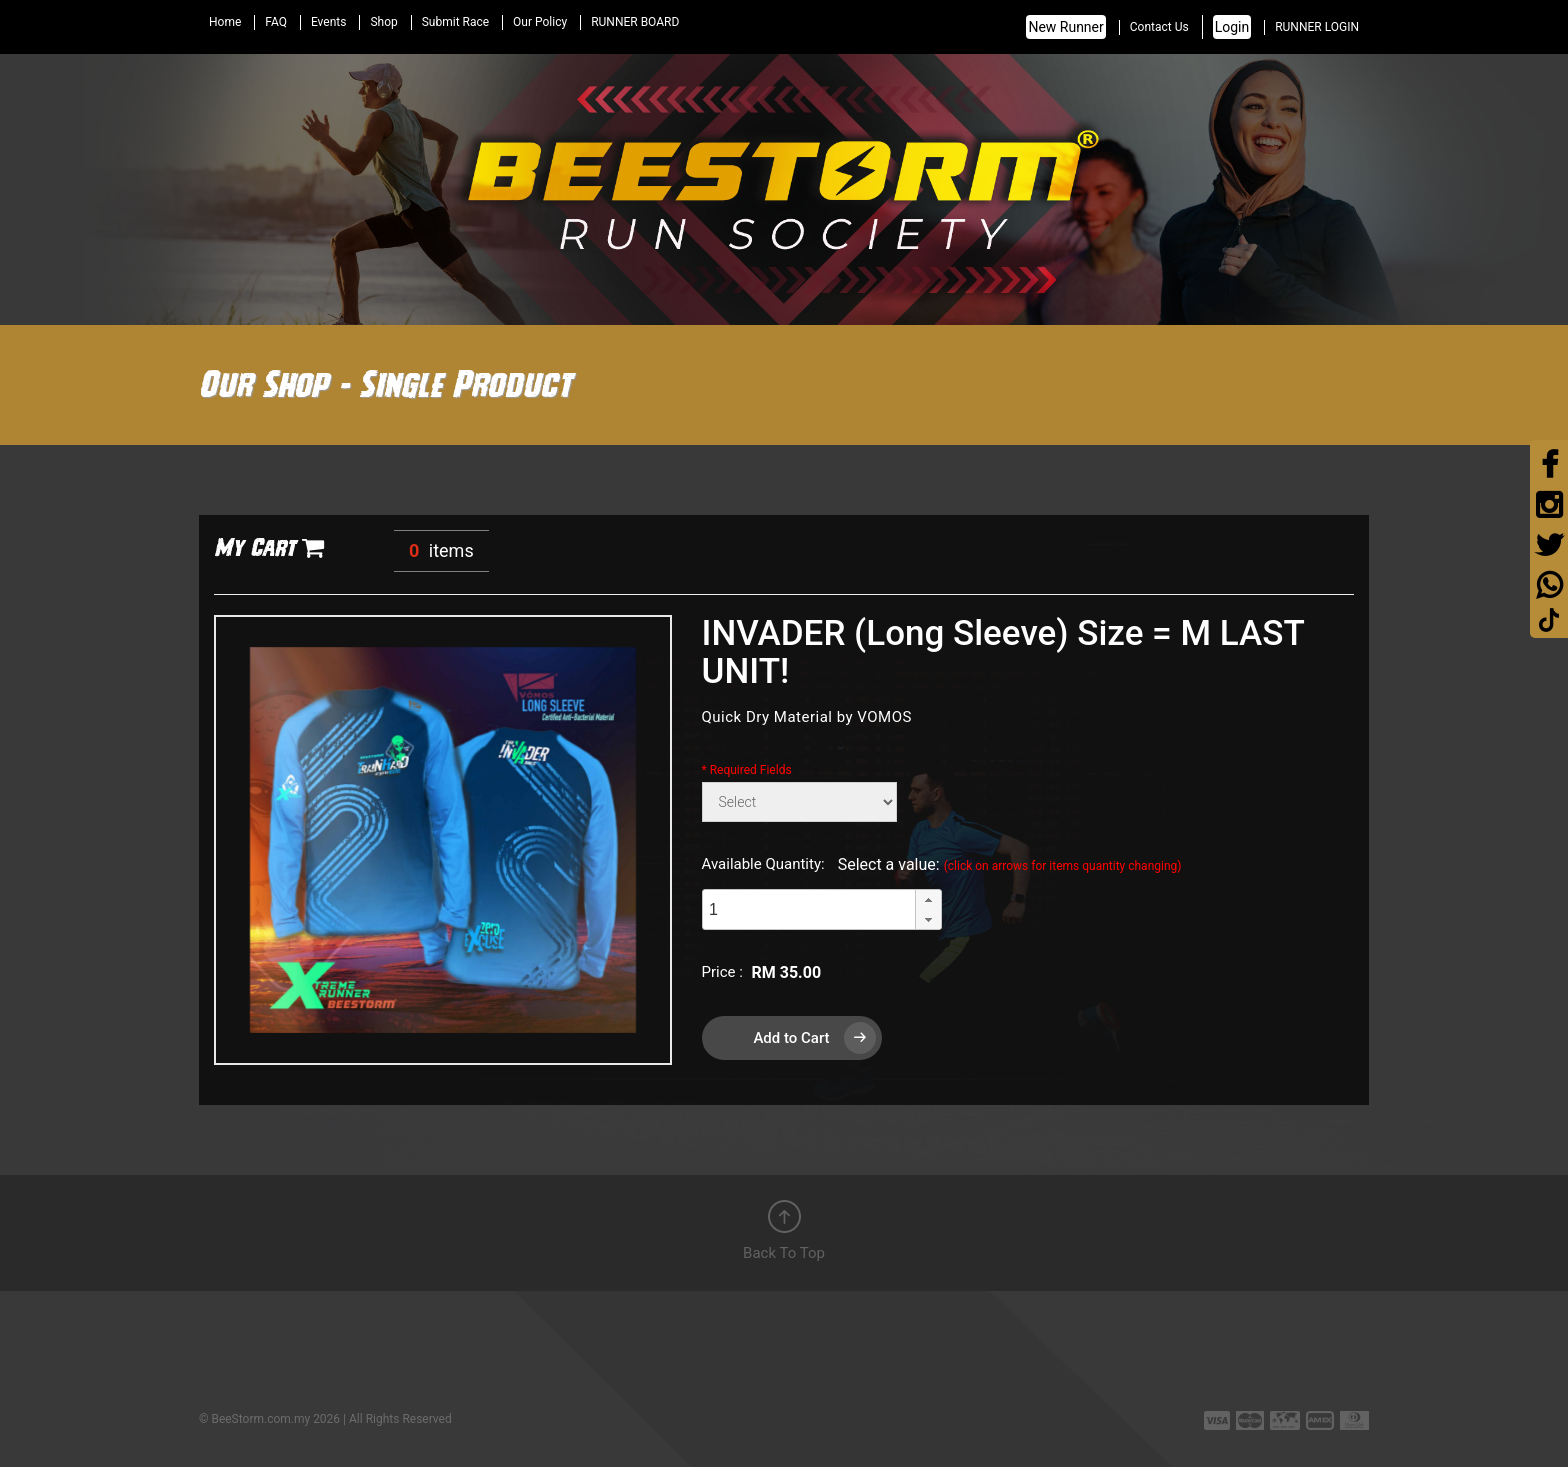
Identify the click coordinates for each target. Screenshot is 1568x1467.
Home (225, 22)
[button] (928, 900)
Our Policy (540, 22)
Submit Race (455, 22)
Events (329, 22)
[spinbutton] (809, 909)
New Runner (1065, 27)
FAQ (276, 22)
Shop (383, 22)
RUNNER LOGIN (1317, 27)
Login (1232, 27)
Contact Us (1159, 27)
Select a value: (1010, 864)
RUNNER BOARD (635, 22)
